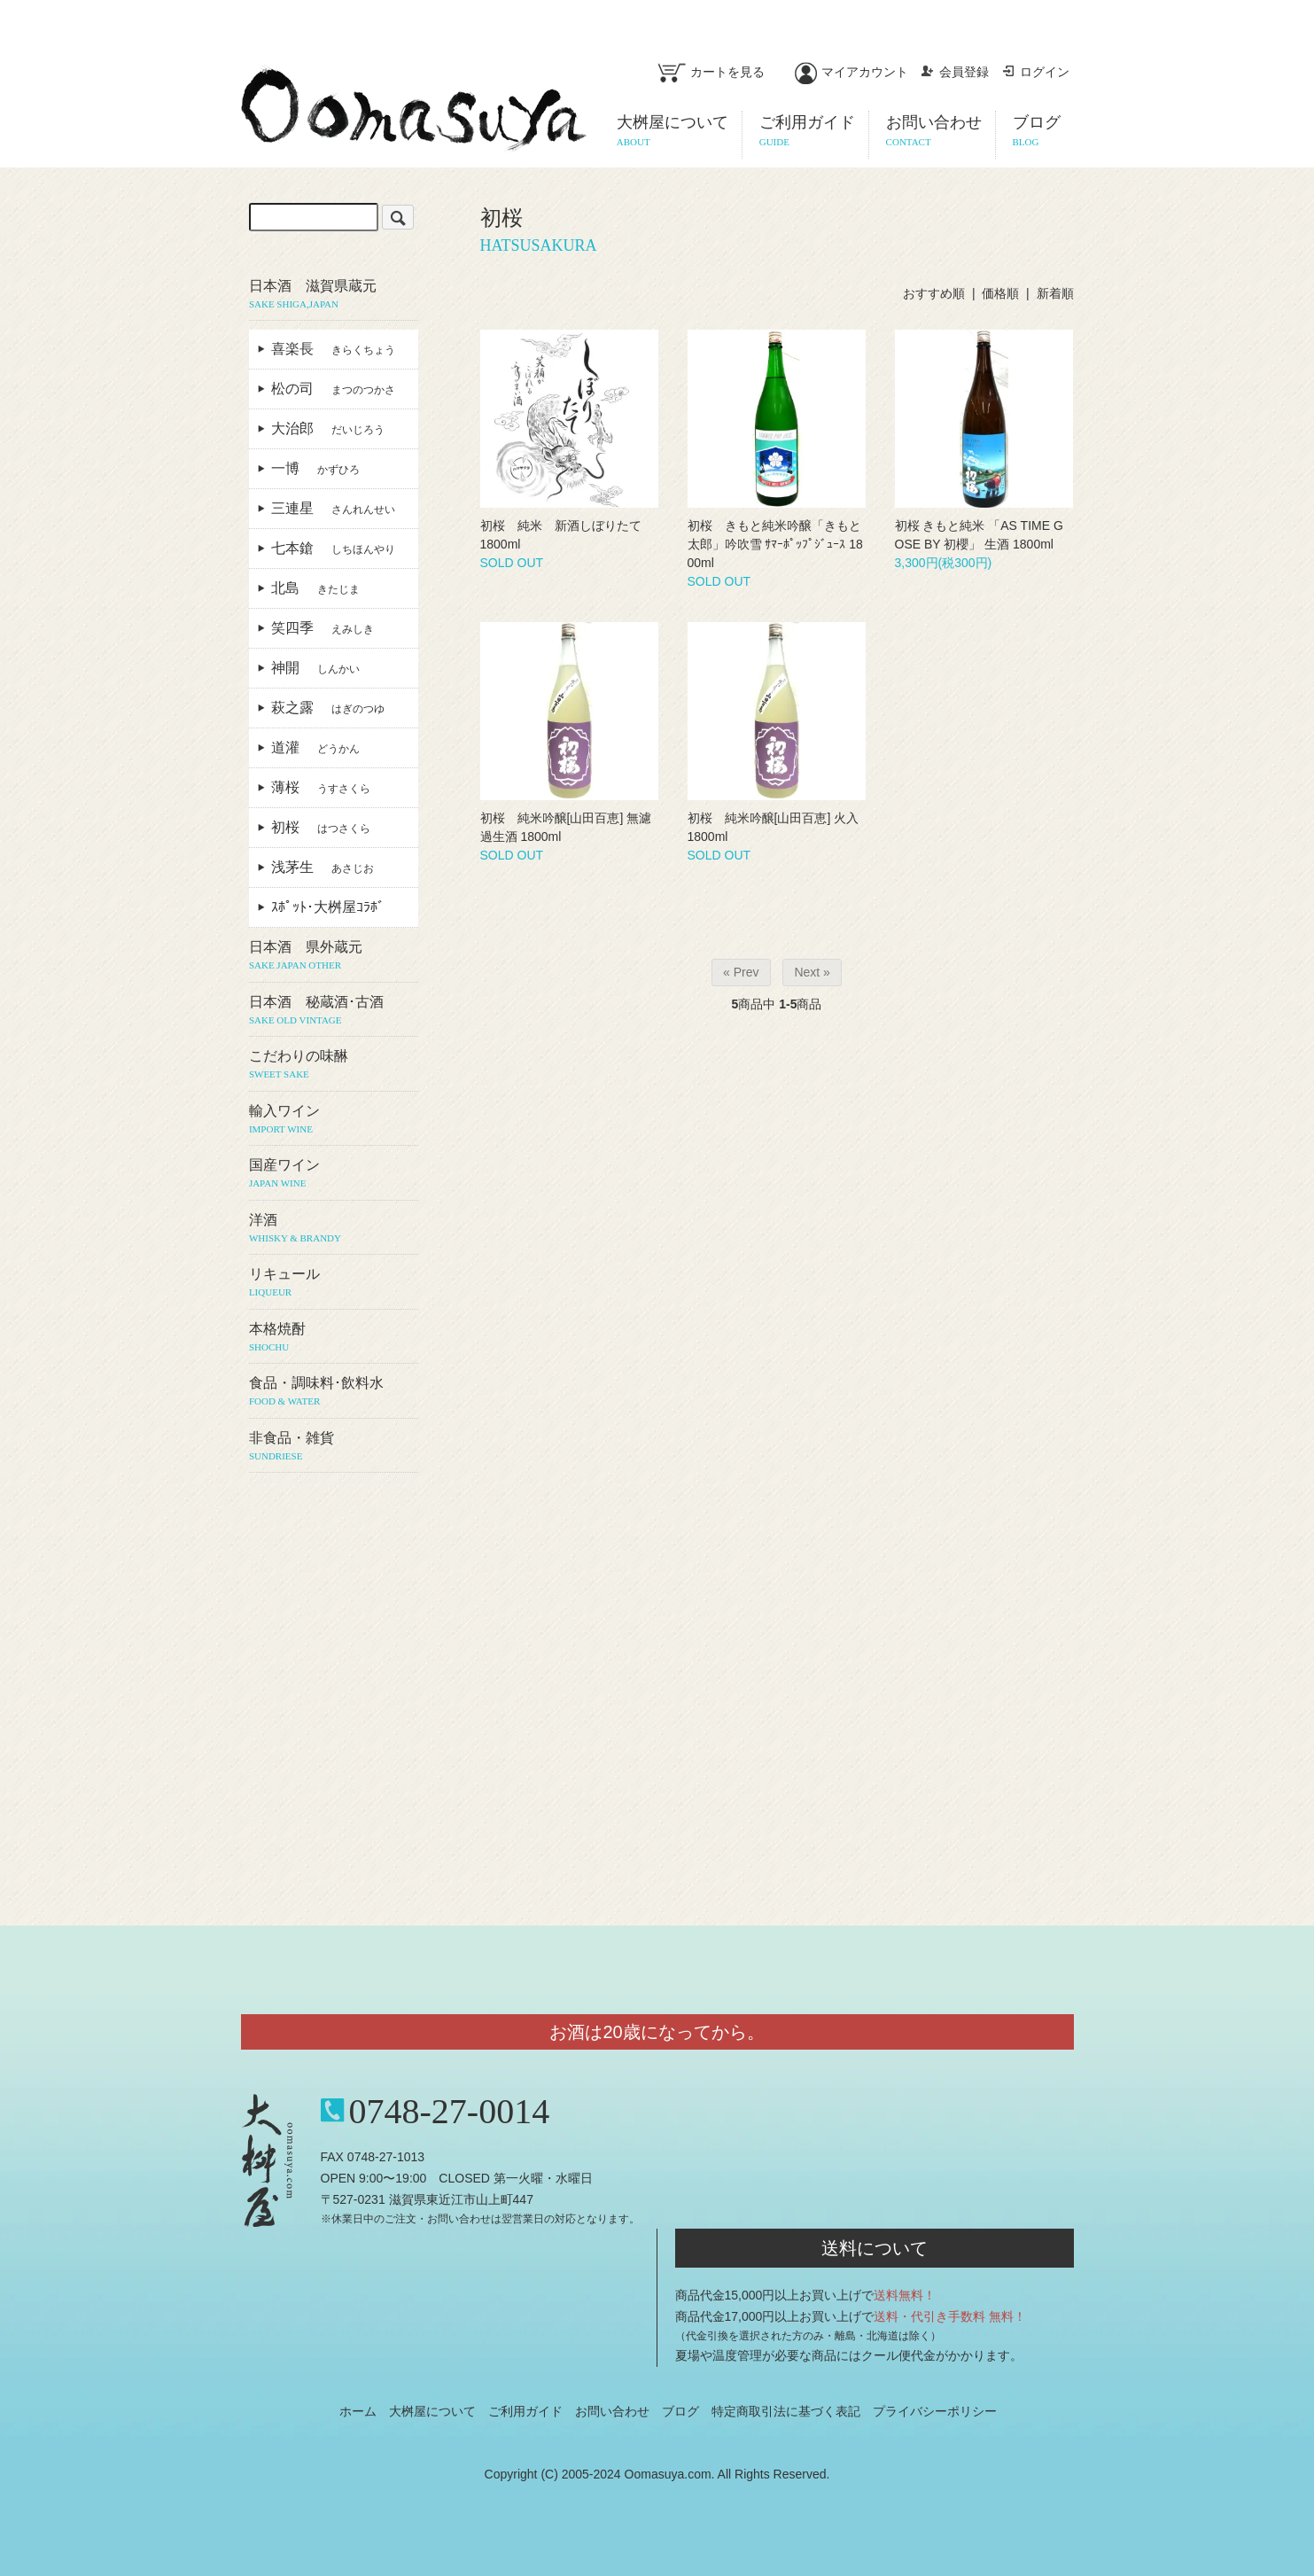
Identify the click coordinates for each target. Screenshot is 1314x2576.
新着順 (1055, 293)
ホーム (358, 2411)
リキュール (333, 1283)
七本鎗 (333, 548)
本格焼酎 (333, 1338)
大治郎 (328, 428)
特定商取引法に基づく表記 (785, 2411)
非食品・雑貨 (333, 1447)
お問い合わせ (612, 2411)
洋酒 (333, 1229)
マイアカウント (851, 72)
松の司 (333, 388)
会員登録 (955, 72)
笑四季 (322, 627)
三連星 (333, 508)
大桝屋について (432, 2411)
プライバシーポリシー (935, 2411)
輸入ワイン (333, 1120)
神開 (315, 667)
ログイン (1035, 72)
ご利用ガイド (525, 2411)
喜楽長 (333, 348)
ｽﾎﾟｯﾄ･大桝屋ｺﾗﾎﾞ (335, 906)
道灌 (315, 747)
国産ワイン (333, 1174)
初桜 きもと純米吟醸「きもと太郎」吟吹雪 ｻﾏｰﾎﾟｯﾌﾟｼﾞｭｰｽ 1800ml (775, 544)
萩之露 (328, 707)
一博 (315, 468)
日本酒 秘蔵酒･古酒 (333, 1011)
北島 (315, 587)
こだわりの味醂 (333, 1065)
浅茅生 (322, 867)
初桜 (320, 827)
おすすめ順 (934, 293)
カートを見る (711, 72)
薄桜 (320, 787)
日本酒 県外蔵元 (333, 956)
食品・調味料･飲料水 (333, 1392)
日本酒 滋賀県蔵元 (333, 295)
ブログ (680, 2411)
